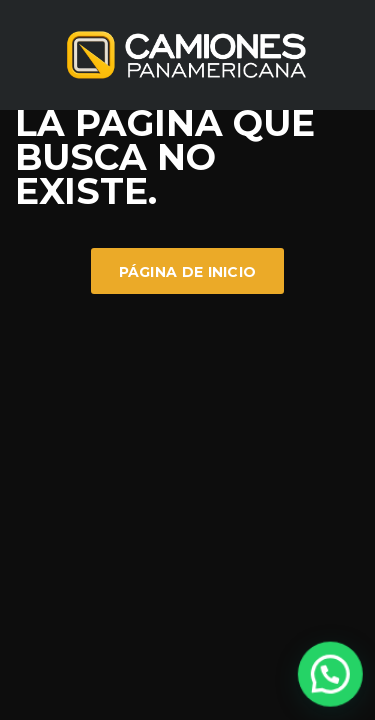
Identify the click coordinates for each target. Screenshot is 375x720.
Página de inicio (188, 272)
